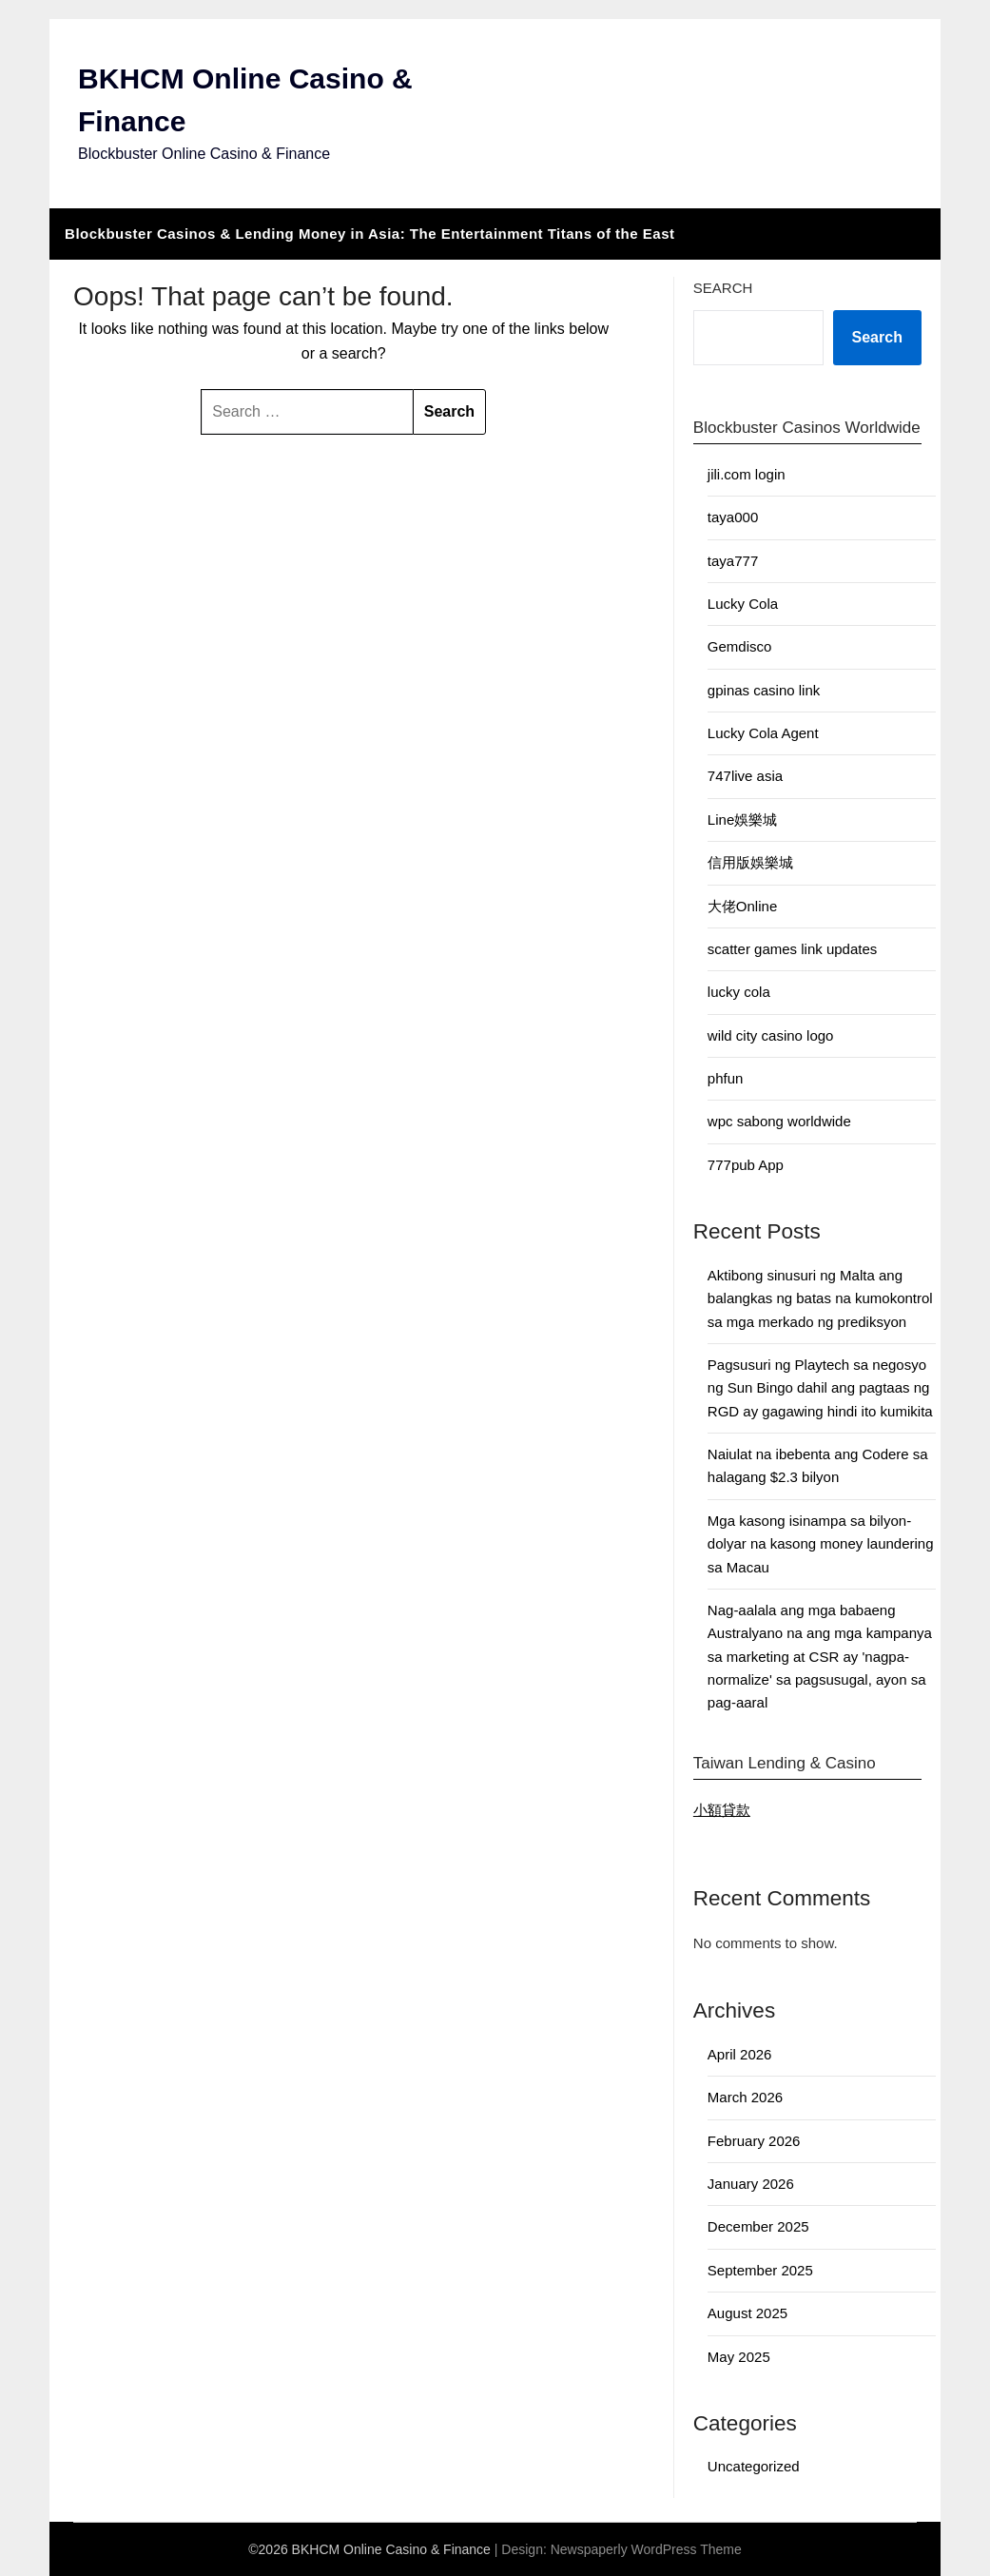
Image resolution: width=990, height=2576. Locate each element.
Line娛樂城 (742, 819)
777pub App (746, 1165)
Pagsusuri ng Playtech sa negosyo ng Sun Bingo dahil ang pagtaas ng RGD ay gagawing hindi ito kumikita (820, 1387)
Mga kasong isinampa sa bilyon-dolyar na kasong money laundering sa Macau (821, 1543)
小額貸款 (721, 1810)
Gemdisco (740, 646)
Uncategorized (754, 2466)
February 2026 (754, 2141)
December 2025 (758, 2226)
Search (723, 288)
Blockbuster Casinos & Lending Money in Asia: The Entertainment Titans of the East (369, 233)
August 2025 (747, 2313)
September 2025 (760, 2270)
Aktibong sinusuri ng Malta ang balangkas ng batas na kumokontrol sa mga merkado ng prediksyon (820, 1298)
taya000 (733, 517)
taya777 (733, 561)
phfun (726, 1078)
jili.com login (747, 474)
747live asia (745, 776)
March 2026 (745, 2097)
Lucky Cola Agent (763, 733)
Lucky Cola (743, 603)
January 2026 (751, 2184)
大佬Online (742, 906)
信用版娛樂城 (750, 862)
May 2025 (739, 2357)
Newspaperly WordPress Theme (646, 2549)
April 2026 (740, 2054)
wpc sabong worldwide (779, 1121)
